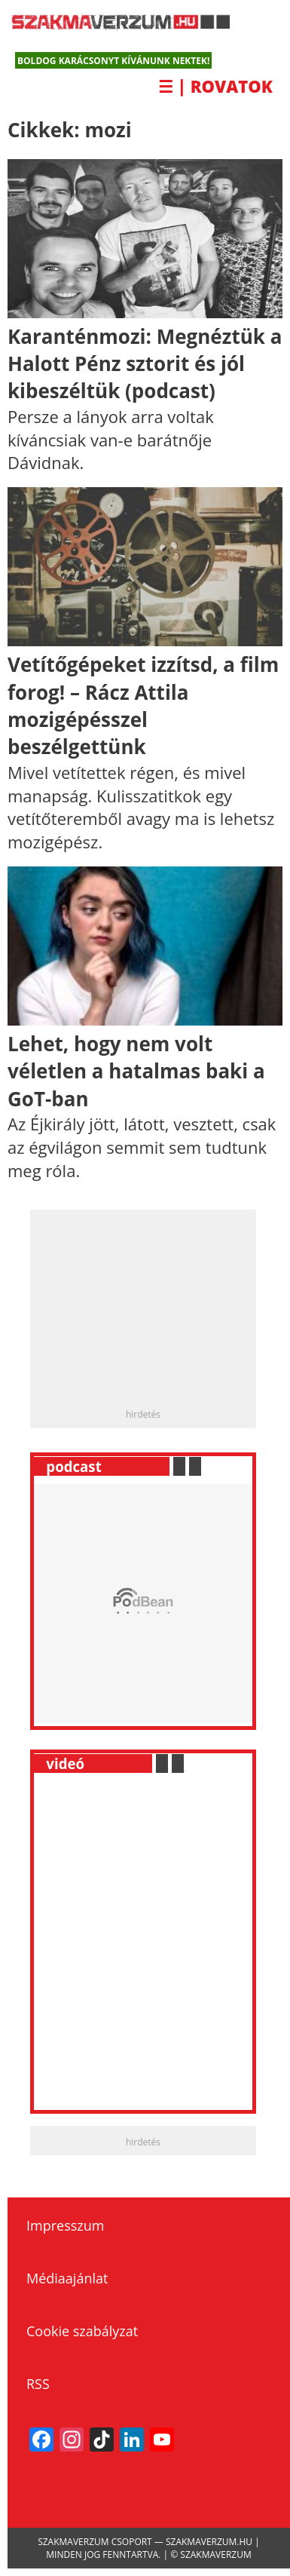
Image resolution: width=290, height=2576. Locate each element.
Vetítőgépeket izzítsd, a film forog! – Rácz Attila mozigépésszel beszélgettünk (143, 705)
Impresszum (65, 2225)
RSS (38, 2384)
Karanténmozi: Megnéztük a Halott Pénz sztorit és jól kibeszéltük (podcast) (145, 364)
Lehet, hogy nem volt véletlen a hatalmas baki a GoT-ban (136, 1071)
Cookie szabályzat (82, 2331)
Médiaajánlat (67, 2278)
